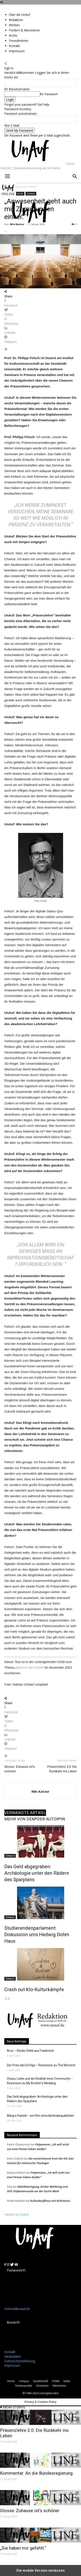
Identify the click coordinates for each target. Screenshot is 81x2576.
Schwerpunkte (23, 2385)
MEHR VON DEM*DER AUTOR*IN (34, 1818)
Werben (14, 25)
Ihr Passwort (49, 94)
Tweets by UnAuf (16, 2214)
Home (11, 2381)
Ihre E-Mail (11, 125)
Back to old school (29, 1667)
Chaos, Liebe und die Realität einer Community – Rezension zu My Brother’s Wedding (40, 2081)
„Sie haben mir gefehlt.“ (23, 2548)
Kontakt (14, 46)
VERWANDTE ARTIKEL (25, 1812)
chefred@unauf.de (17, 2309)
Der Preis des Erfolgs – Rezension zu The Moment (41, 2065)
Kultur (67, 2381)
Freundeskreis (18, 41)
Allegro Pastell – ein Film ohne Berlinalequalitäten (40, 2115)
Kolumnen (42, 2385)
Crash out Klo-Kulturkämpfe (34, 1989)
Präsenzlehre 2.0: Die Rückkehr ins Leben (62, 1769)
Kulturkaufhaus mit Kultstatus (50, 2201)
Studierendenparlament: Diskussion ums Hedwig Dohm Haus (36, 1934)
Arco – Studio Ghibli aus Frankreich (30, 2050)
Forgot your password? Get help (26, 104)
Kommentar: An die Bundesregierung (36, 2473)
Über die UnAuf (19, 15)
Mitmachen (59, 2385)
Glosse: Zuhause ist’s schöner (19, 1769)
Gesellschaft (40, 2381)
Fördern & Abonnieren (24, 30)
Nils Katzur (40, 1791)
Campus (10, 1855)
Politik (55, 2381)
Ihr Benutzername (17, 89)
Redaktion (16, 20)
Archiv (13, 35)
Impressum (17, 51)
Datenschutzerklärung (19, 2361)
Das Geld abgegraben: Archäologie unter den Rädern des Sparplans (36, 1873)
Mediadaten (12, 2356)
